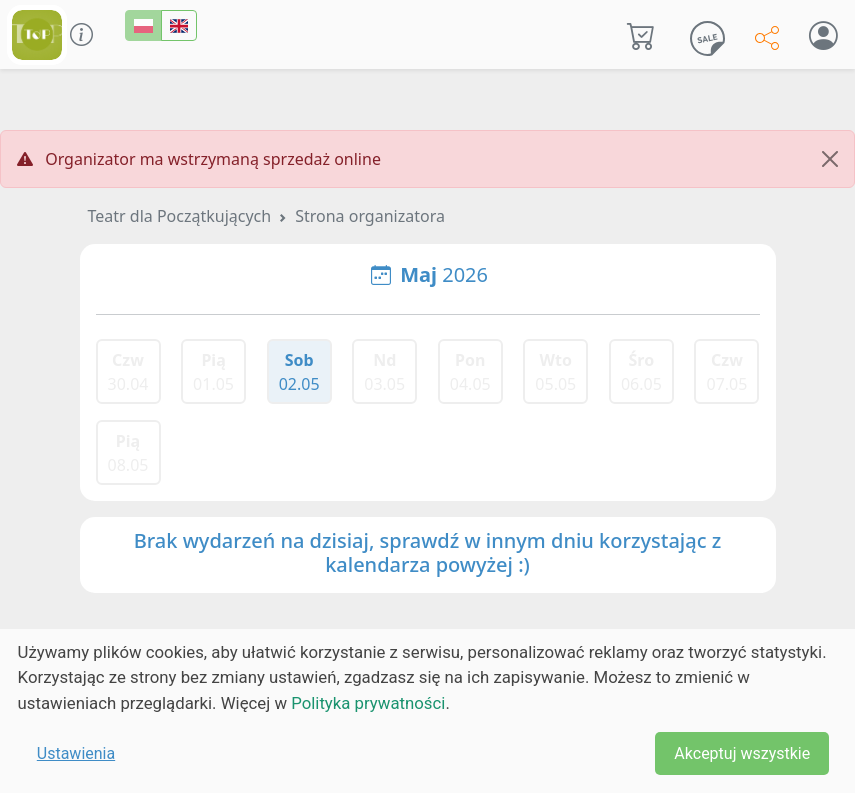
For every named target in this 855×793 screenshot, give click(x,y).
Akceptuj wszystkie (742, 753)
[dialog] (427, 711)
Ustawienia (76, 753)
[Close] (830, 159)
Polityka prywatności (368, 703)
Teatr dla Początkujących (180, 216)
